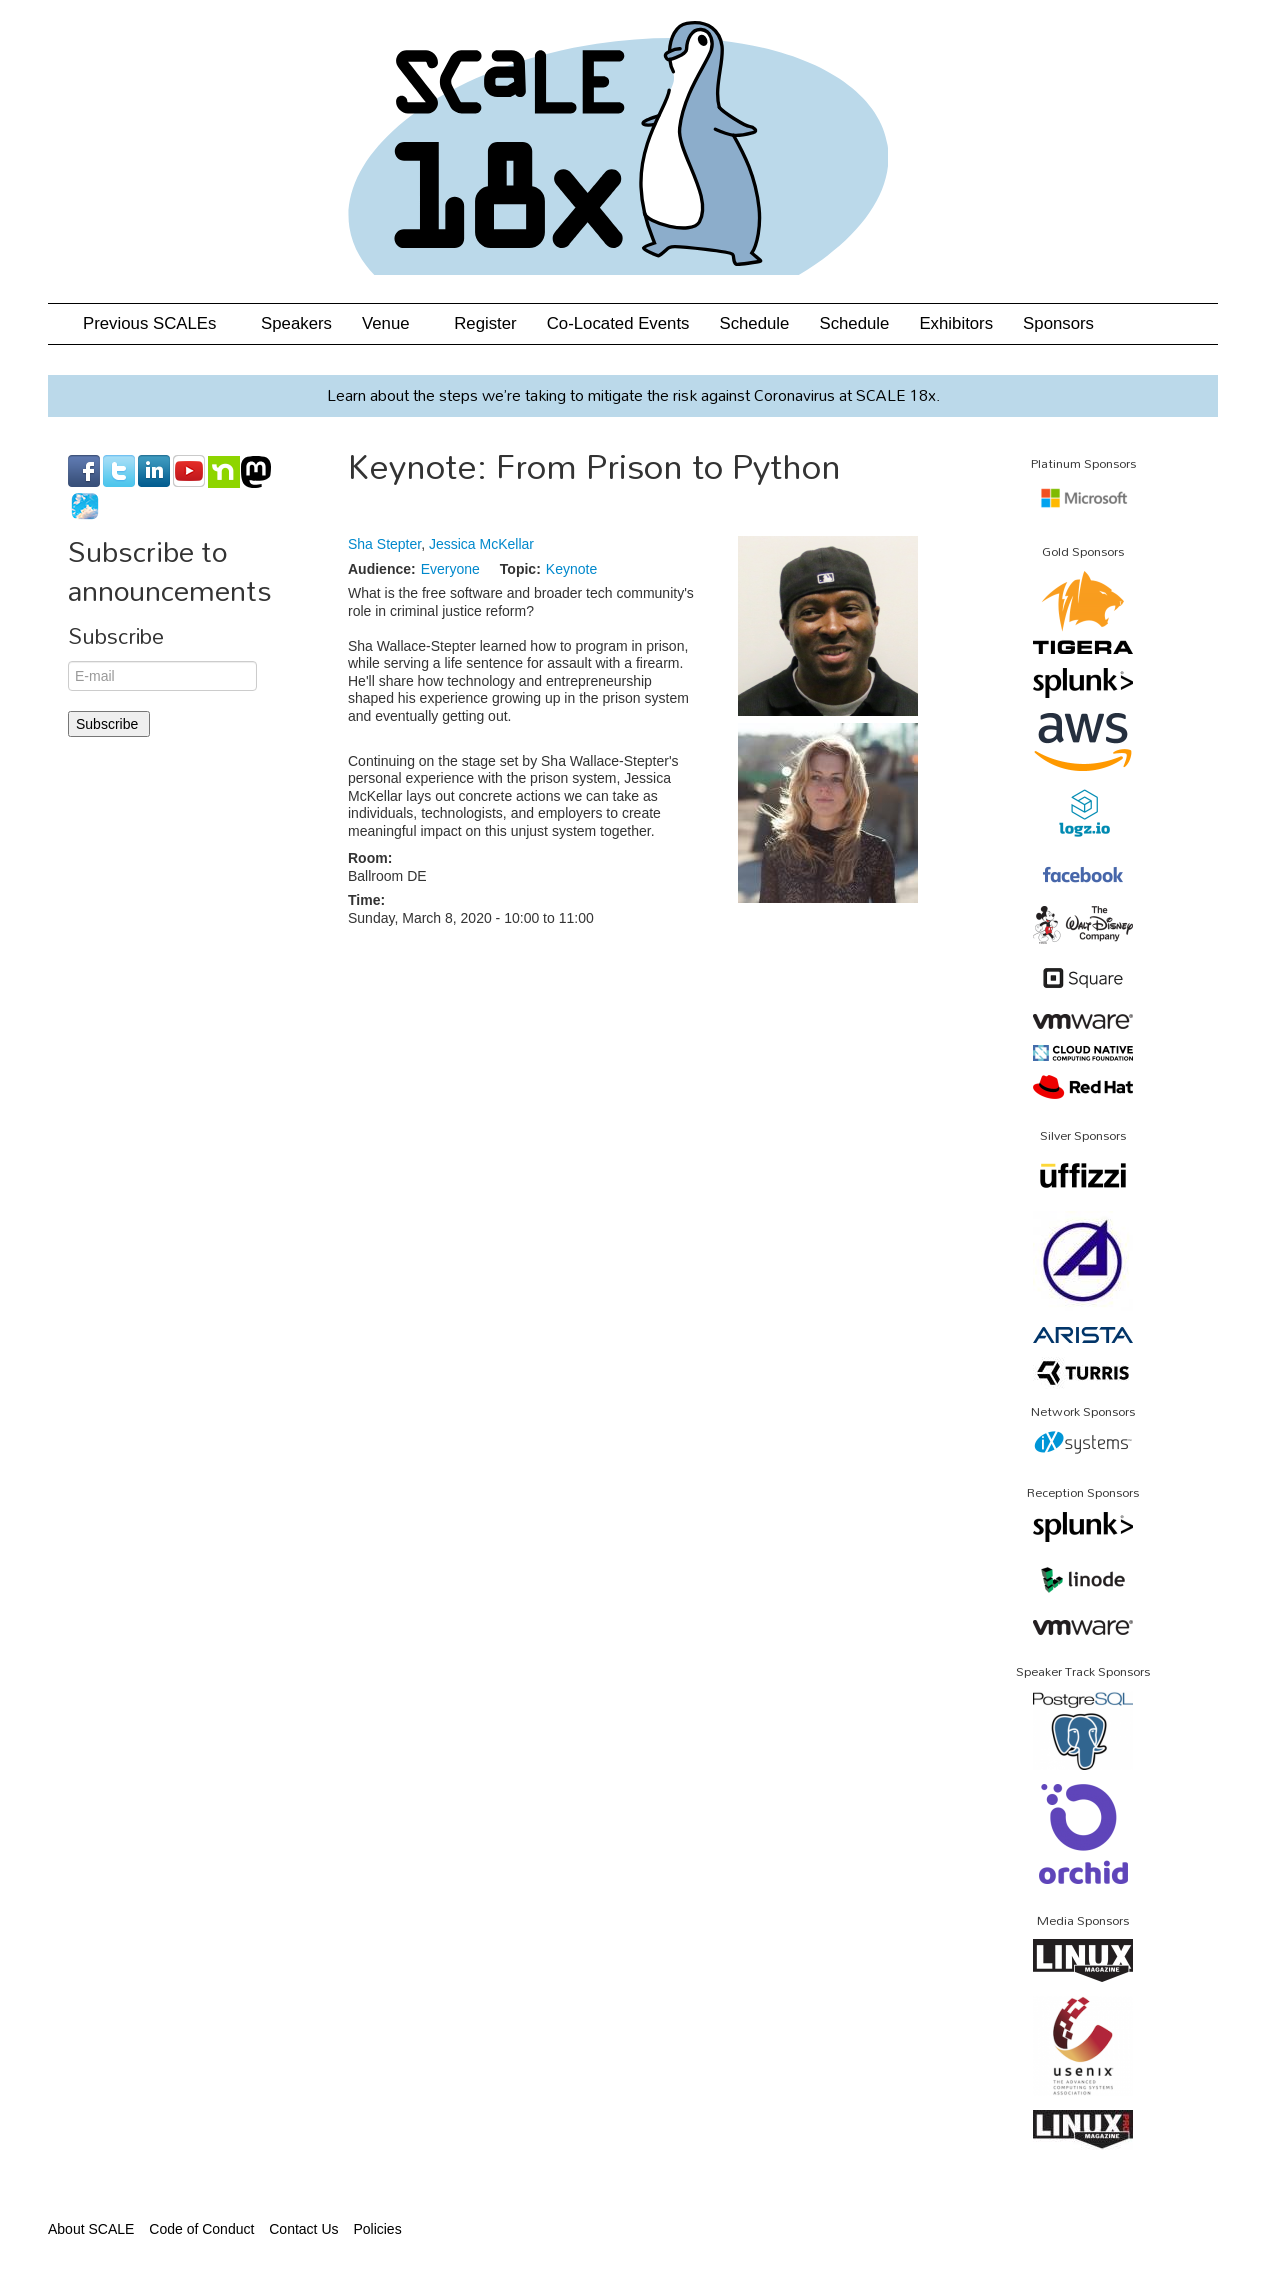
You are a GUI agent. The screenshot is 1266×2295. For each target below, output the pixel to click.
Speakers (296, 323)
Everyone (450, 569)
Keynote (571, 569)
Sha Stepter (384, 544)
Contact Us (303, 2229)
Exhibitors (956, 323)
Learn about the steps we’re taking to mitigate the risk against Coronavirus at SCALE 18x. (633, 395)
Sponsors (1058, 323)
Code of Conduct (201, 2229)
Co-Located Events (618, 323)
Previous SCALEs (157, 323)
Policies (377, 2229)
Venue (393, 323)
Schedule (754, 323)
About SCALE (91, 2229)
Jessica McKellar (481, 544)
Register (485, 323)
